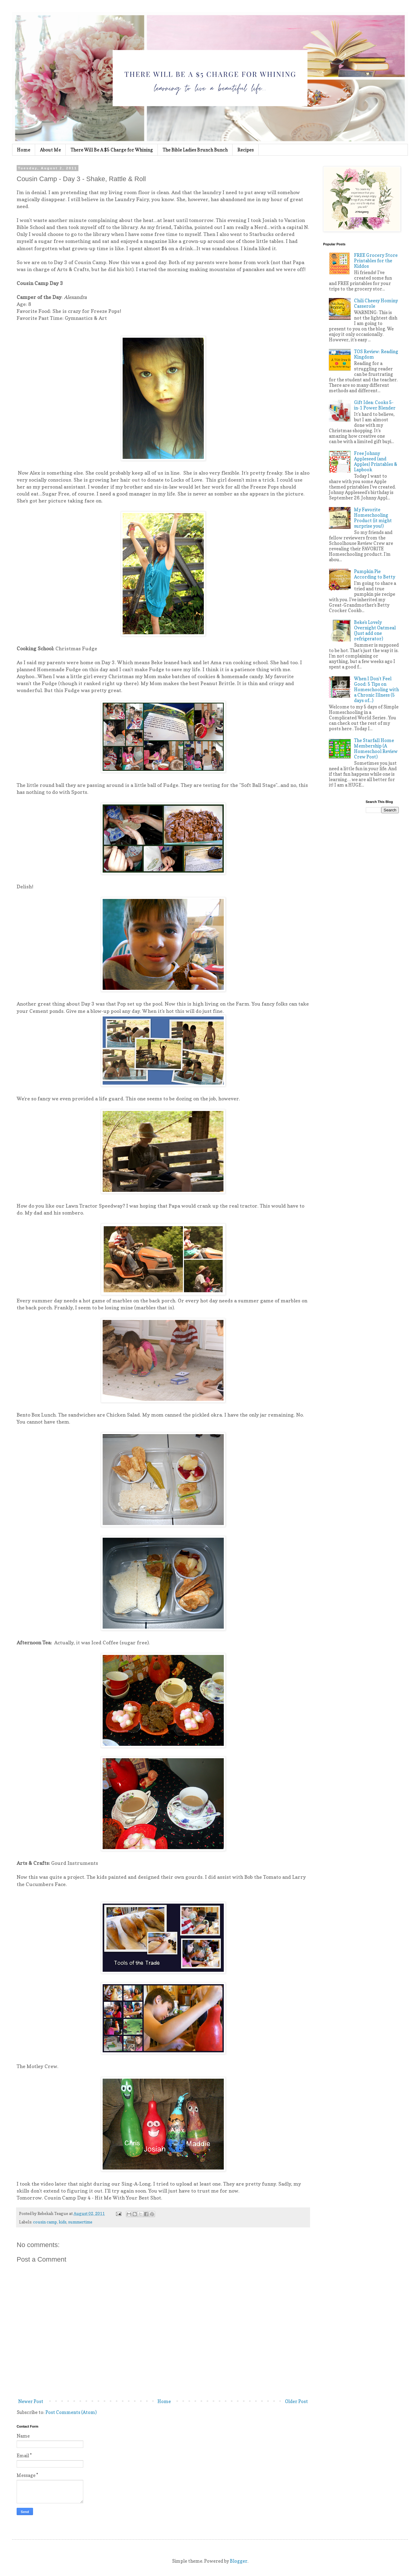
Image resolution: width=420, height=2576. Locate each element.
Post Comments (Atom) (71, 2412)
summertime (80, 2222)
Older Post (296, 2401)
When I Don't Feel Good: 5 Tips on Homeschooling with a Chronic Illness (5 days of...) (376, 689)
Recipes (245, 150)
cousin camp (45, 2222)
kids (62, 2222)
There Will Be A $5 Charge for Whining (112, 150)
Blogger (238, 2561)
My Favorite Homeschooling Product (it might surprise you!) (373, 518)
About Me (50, 150)
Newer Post (30, 2401)
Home (23, 150)
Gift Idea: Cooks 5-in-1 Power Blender (374, 405)
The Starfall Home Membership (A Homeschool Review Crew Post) (376, 749)
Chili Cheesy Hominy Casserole (376, 303)
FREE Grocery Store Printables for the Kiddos (376, 260)
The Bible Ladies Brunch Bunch (195, 150)
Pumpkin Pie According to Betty (374, 574)
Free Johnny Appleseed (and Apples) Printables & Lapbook (375, 461)
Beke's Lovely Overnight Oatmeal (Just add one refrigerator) (375, 630)
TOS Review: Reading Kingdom (376, 354)
